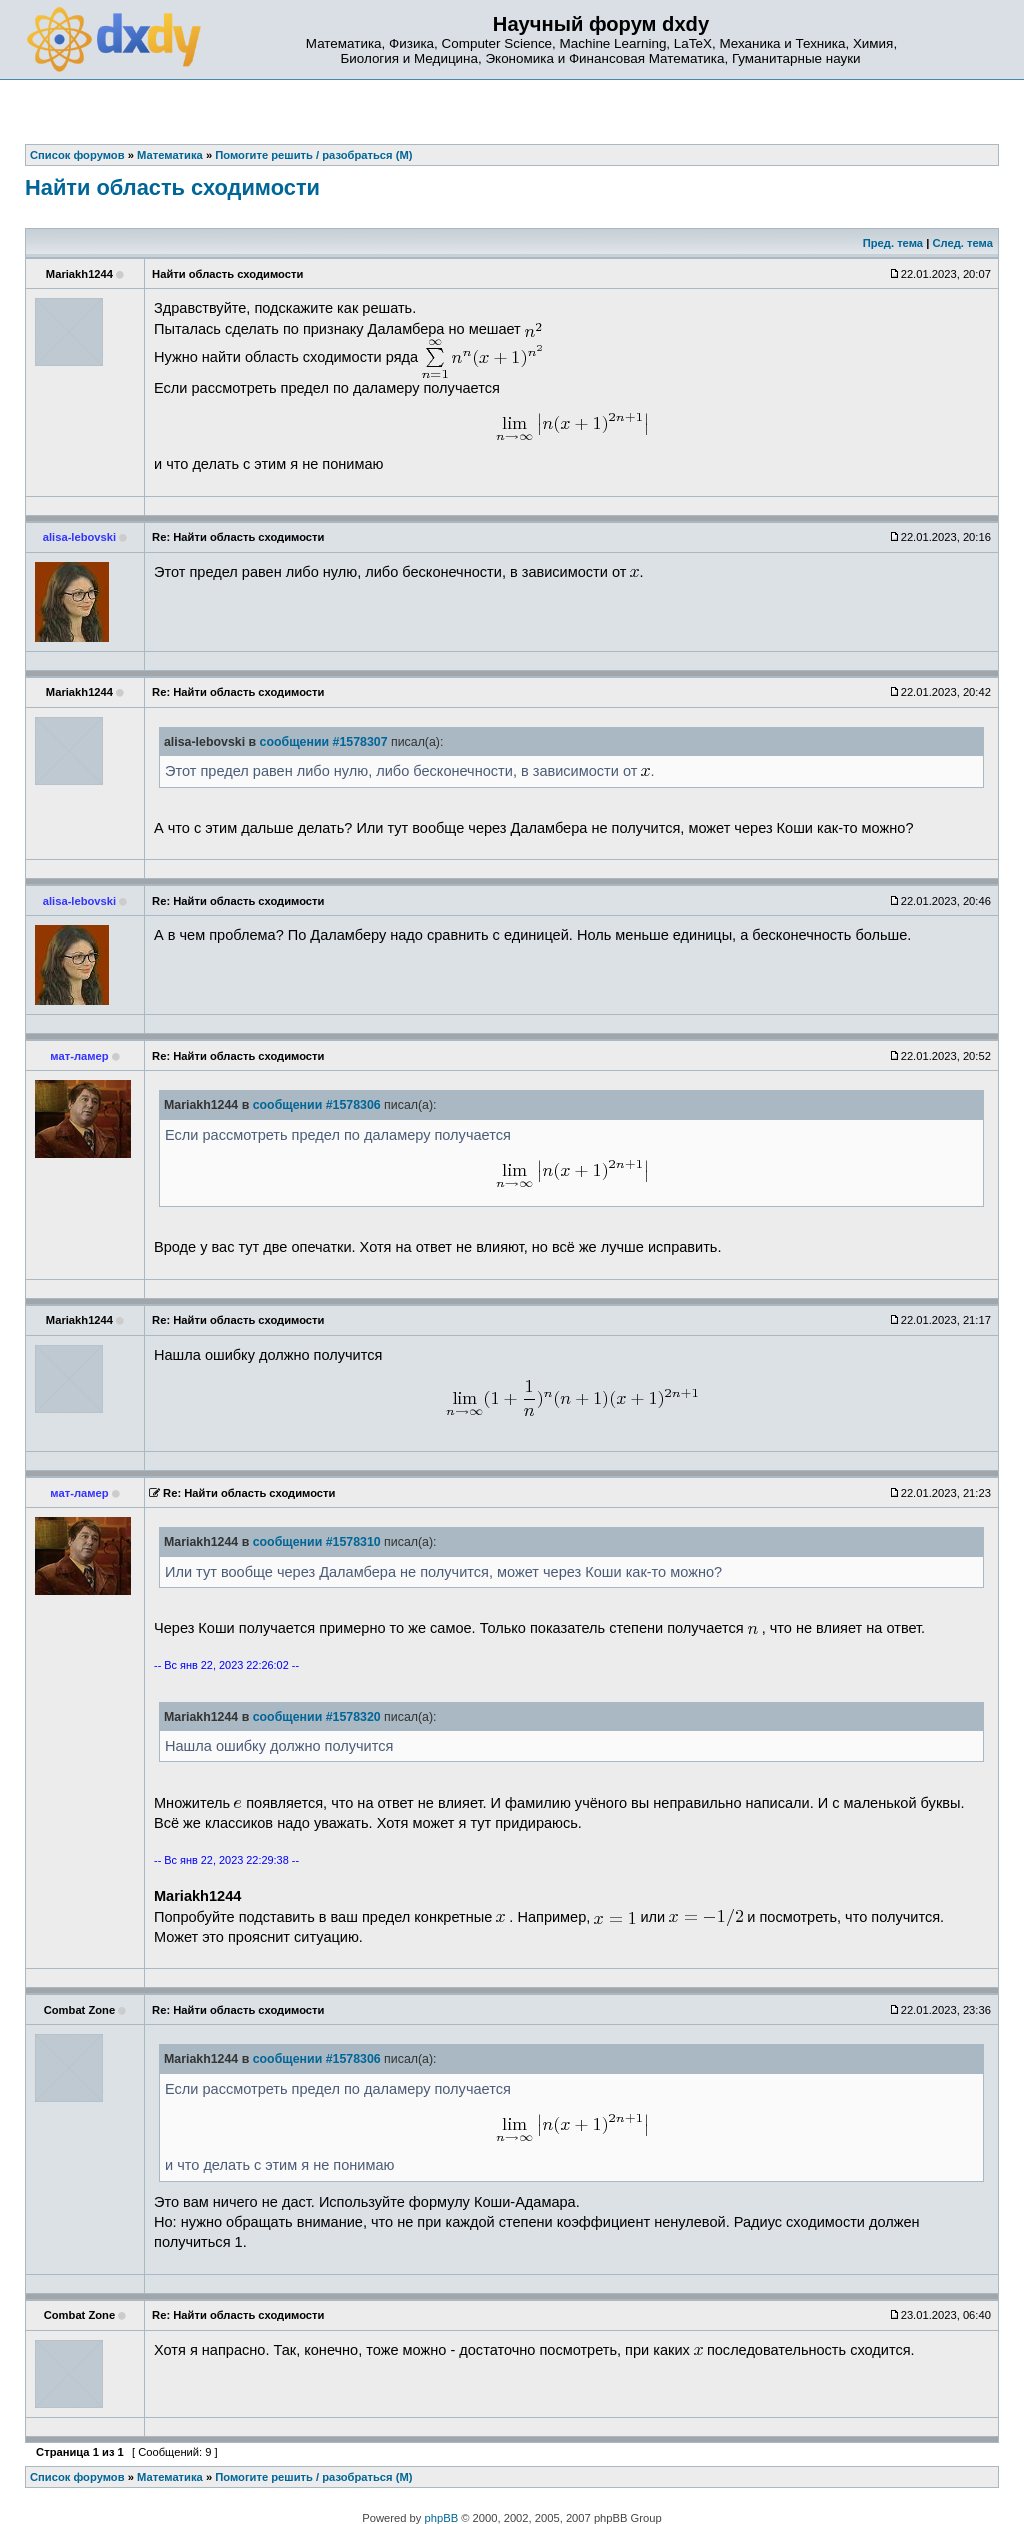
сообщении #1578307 (324, 742)
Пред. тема (893, 243)
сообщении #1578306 (317, 1105)
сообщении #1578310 (317, 1542)
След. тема (962, 243)
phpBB (442, 2518)
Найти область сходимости (172, 187)
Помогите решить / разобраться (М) (313, 2477)
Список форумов (77, 2477)
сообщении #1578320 (317, 1717)
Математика (170, 2477)
